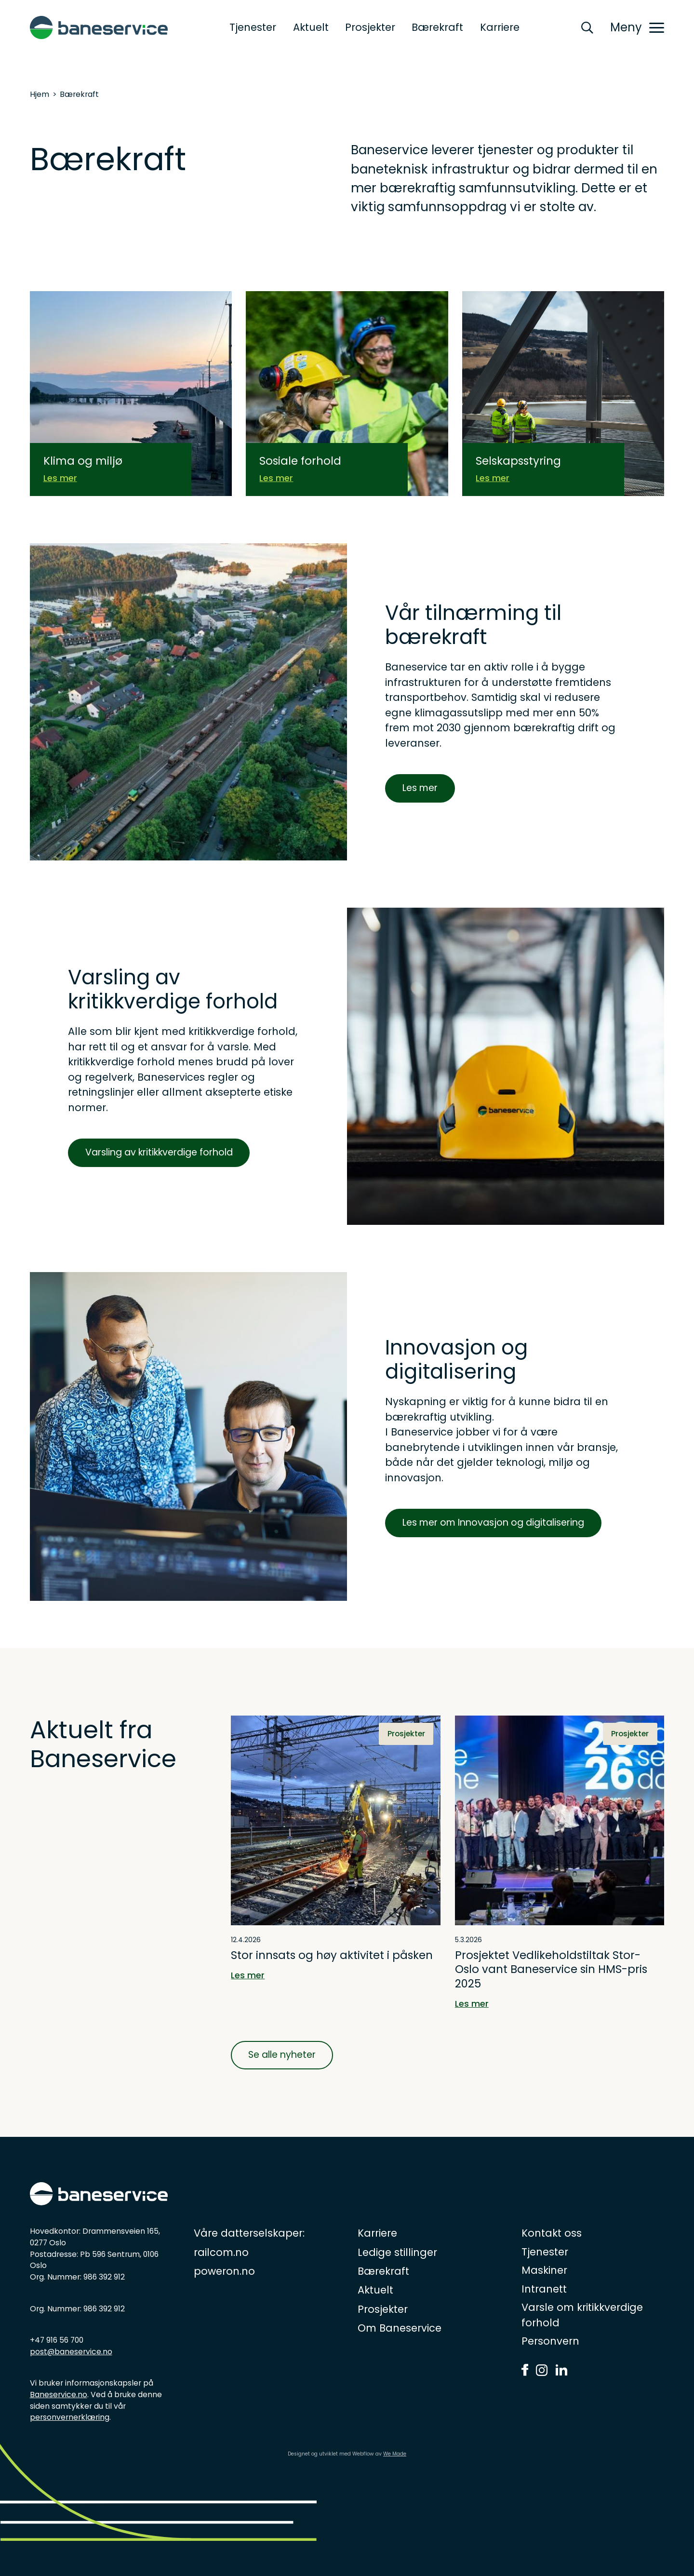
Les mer (420, 787)
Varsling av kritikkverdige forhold (159, 1152)
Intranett (544, 2289)
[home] (99, 27)
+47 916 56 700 (56, 2340)
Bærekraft (437, 27)
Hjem (39, 94)
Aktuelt (311, 27)
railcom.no (221, 2252)
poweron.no (224, 2271)
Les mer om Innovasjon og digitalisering (493, 1522)
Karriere (500, 27)
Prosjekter (370, 27)
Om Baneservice (399, 2328)
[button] (637, 27)
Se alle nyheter (282, 2054)
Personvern (550, 2341)
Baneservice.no (58, 2394)
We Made (394, 2453)
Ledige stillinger (397, 2252)
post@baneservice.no (71, 2351)
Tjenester (252, 27)
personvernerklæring (69, 2417)
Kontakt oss (551, 2233)
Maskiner (544, 2270)
